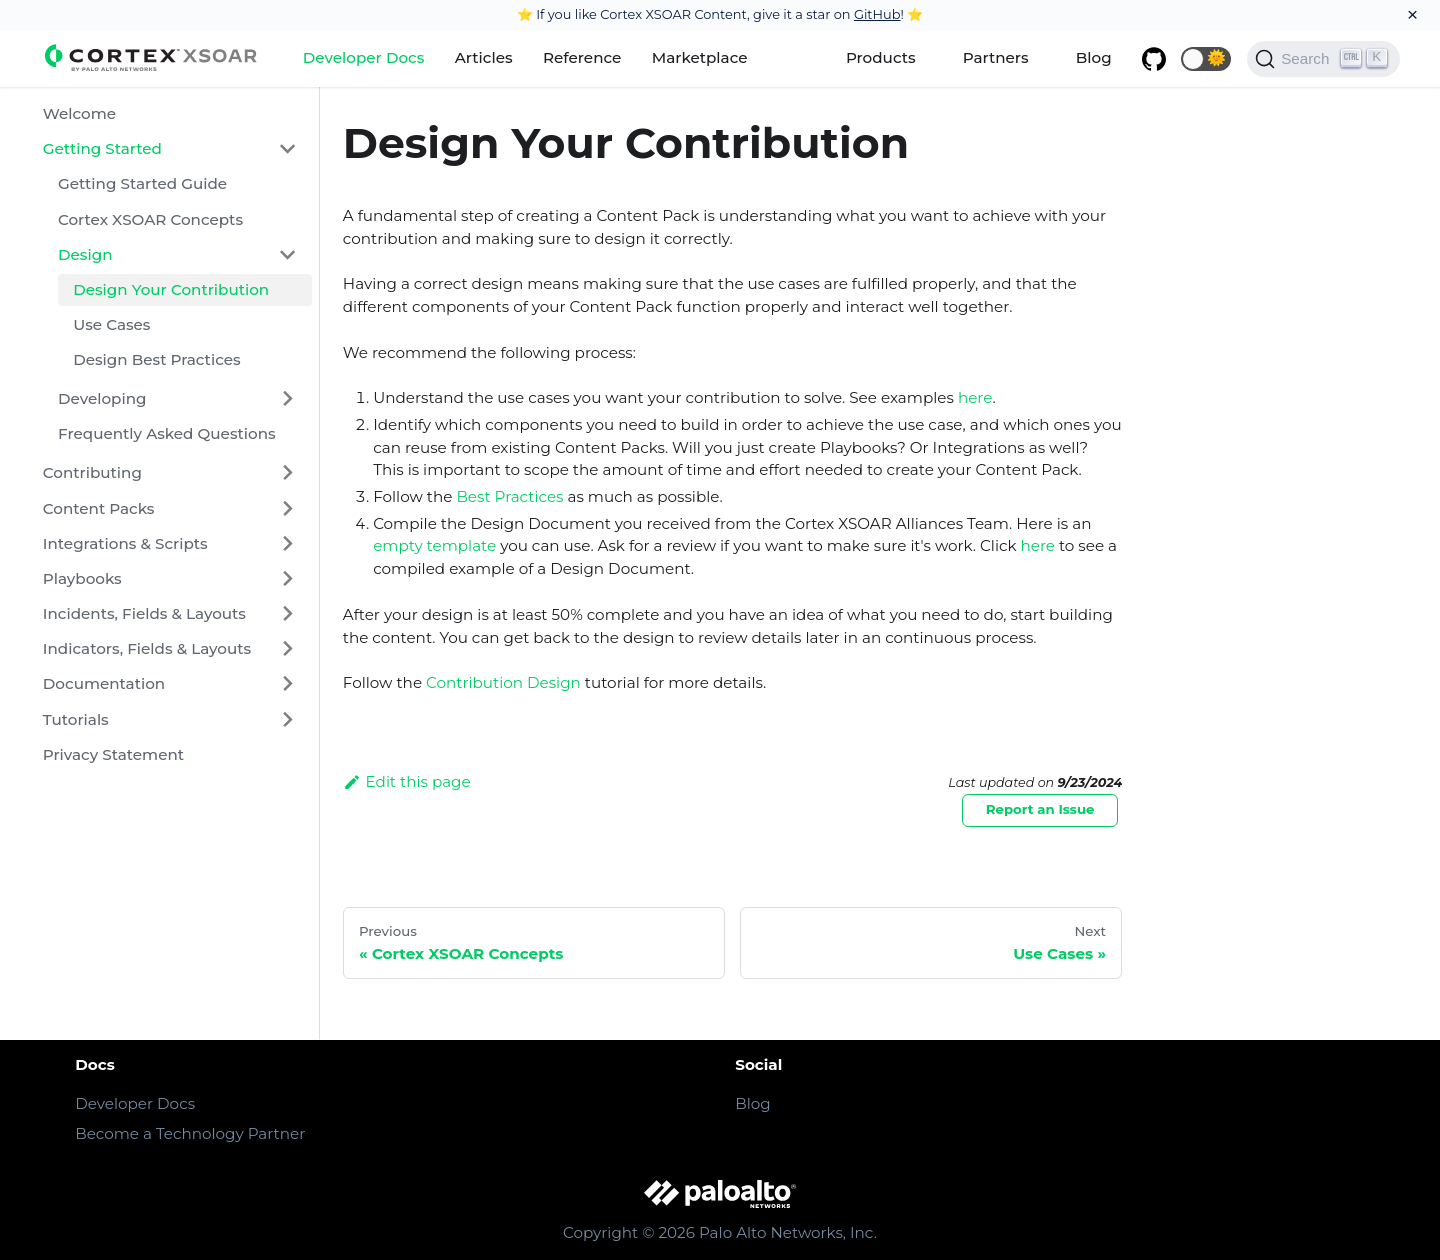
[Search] (1323, 59)
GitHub (877, 14)
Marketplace (700, 57)
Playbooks (82, 578)
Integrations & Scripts (125, 543)
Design (85, 254)
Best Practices (509, 496)
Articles (484, 57)
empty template (434, 545)
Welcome (79, 113)
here (975, 397)
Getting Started (102, 148)
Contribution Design (503, 682)
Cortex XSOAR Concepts (150, 219)
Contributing (92, 472)
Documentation (104, 683)
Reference (582, 57)
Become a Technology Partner (190, 1133)
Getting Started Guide (142, 183)
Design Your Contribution (171, 289)
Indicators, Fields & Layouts (147, 648)
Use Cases (111, 324)
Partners (996, 57)
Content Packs (99, 508)
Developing (102, 398)
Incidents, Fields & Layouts (144, 613)
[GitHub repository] (1154, 59)
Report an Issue (1040, 809)
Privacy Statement (113, 754)
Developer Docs (364, 57)
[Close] (1412, 15)
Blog (1094, 57)
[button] (1206, 59)
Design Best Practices (156, 359)
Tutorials (76, 719)
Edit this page (407, 781)
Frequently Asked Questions (167, 433)
